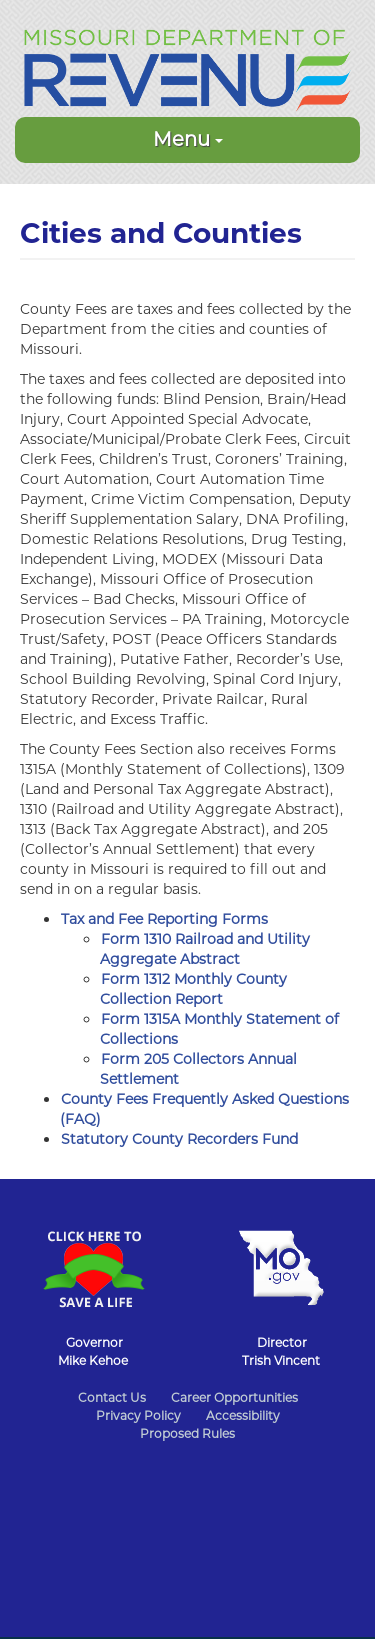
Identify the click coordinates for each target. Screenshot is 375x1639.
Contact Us (112, 1397)
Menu (188, 139)
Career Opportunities (234, 1397)
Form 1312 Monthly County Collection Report (193, 989)
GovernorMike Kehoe (93, 1351)
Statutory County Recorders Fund (179, 1139)
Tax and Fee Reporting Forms (164, 919)
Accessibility (243, 1415)
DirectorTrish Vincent (281, 1351)
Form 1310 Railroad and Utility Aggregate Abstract (205, 949)
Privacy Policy (138, 1415)
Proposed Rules (187, 1433)
